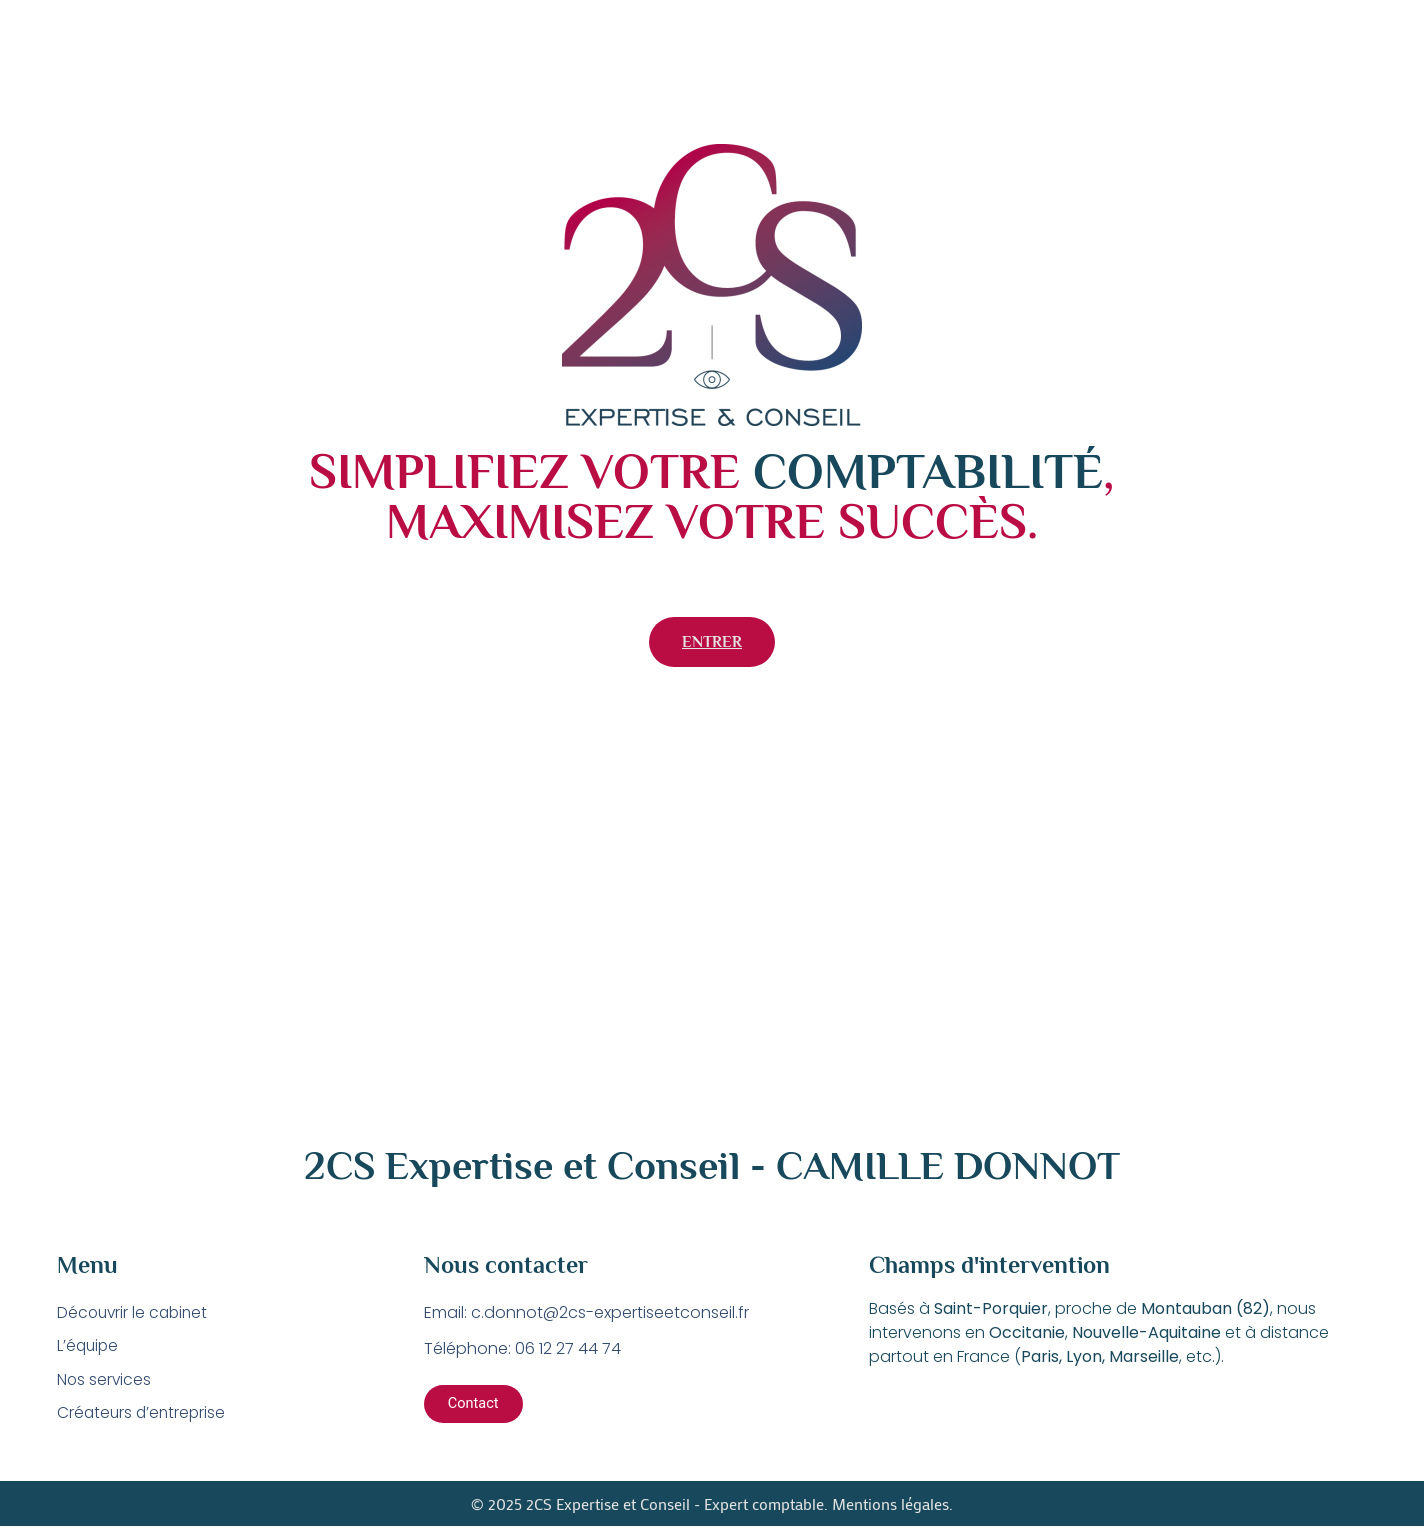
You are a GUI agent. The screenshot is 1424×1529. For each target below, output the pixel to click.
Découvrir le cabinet (135, 1312)
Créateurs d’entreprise (143, 1414)
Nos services (105, 1380)
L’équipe (89, 1346)
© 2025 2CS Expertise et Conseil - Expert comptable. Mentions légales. (712, 1505)
